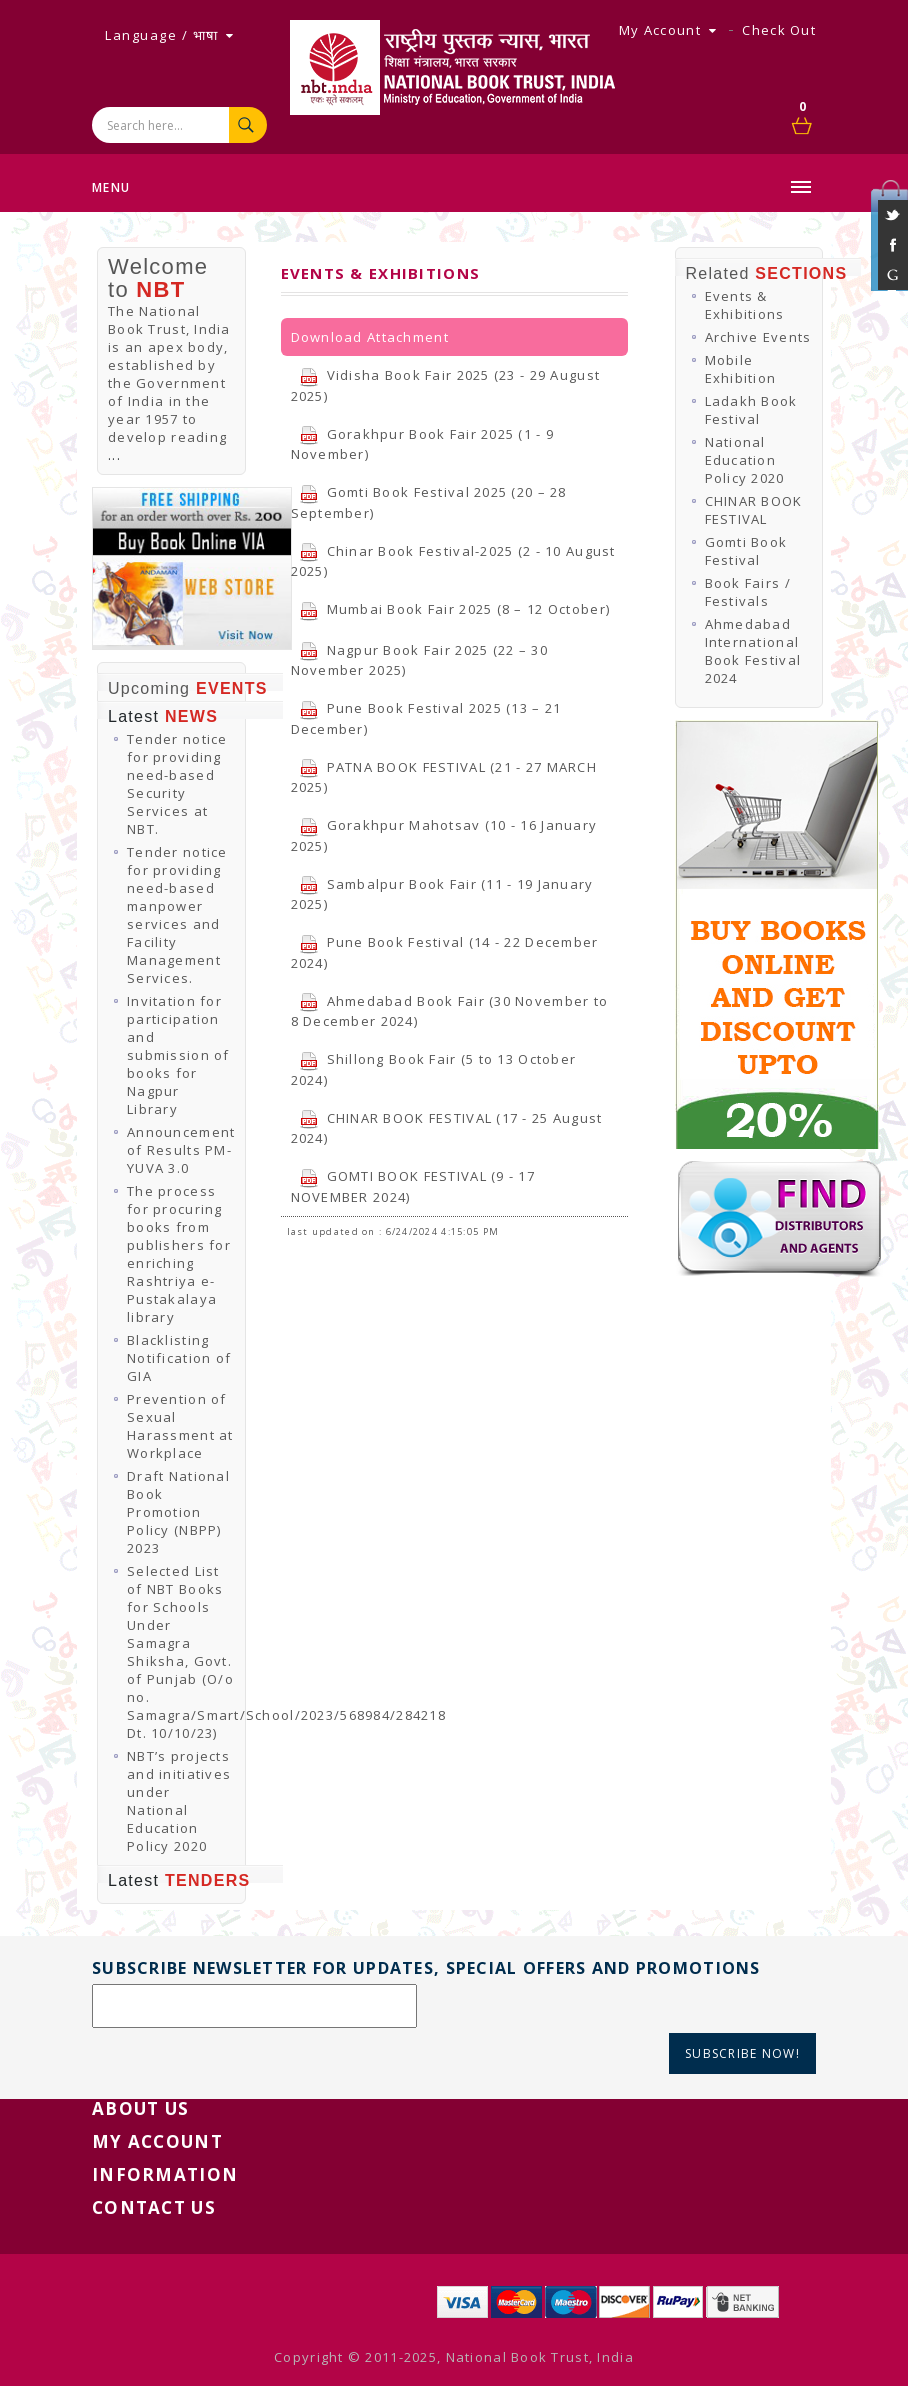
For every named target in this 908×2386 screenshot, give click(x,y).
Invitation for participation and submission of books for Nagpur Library (178, 1055)
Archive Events (758, 337)
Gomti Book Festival (746, 551)
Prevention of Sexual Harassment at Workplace (180, 1426)
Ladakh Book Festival (751, 410)
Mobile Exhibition (741, 369)
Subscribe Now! (742, 2053)
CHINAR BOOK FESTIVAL (754, 510)
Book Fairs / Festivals (748, 592)
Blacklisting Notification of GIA (179, 1358)
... (114, 455)
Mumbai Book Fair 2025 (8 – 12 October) (455, 609)
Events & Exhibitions (745, 305)
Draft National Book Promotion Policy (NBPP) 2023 (178, 1512)
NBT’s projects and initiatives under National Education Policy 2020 (179, 1801)
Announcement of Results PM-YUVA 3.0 (181, 1150)
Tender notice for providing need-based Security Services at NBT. (177, 784)
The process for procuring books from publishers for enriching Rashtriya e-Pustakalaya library (179, 1254)
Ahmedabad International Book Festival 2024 (753, 651)
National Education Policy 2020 (745, 460)
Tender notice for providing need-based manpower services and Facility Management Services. (177, 915)
